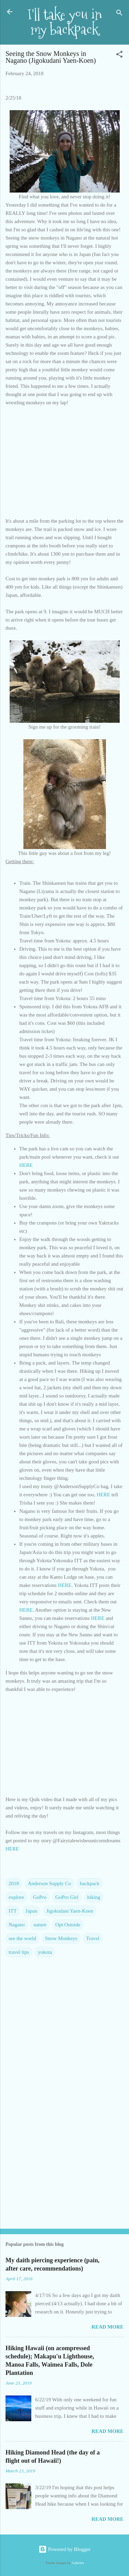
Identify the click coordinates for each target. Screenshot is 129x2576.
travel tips (19, 1952)
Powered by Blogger (64, 2549)
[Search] (119, 13)
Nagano (17, 1924)
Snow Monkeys (61, 1938)
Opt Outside (67, 1924)
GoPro (39, 1897)
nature (39, 1924)
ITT (13, 1911)
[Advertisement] (64, 2170)
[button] (119, 55)
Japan (31, 1911)
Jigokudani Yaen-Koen (69, 1911)
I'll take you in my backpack (65, 21)
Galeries (78, 2563)
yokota (45, 1952)
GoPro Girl (66, 1897)
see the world (22, 1938)
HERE (26, 1165)
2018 (14, 1883)
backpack (89, 1883)
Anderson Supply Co (49, 1883)
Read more (107, 2327)
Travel (92, 1938)
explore (16, 1897)
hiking (93, 1897)
